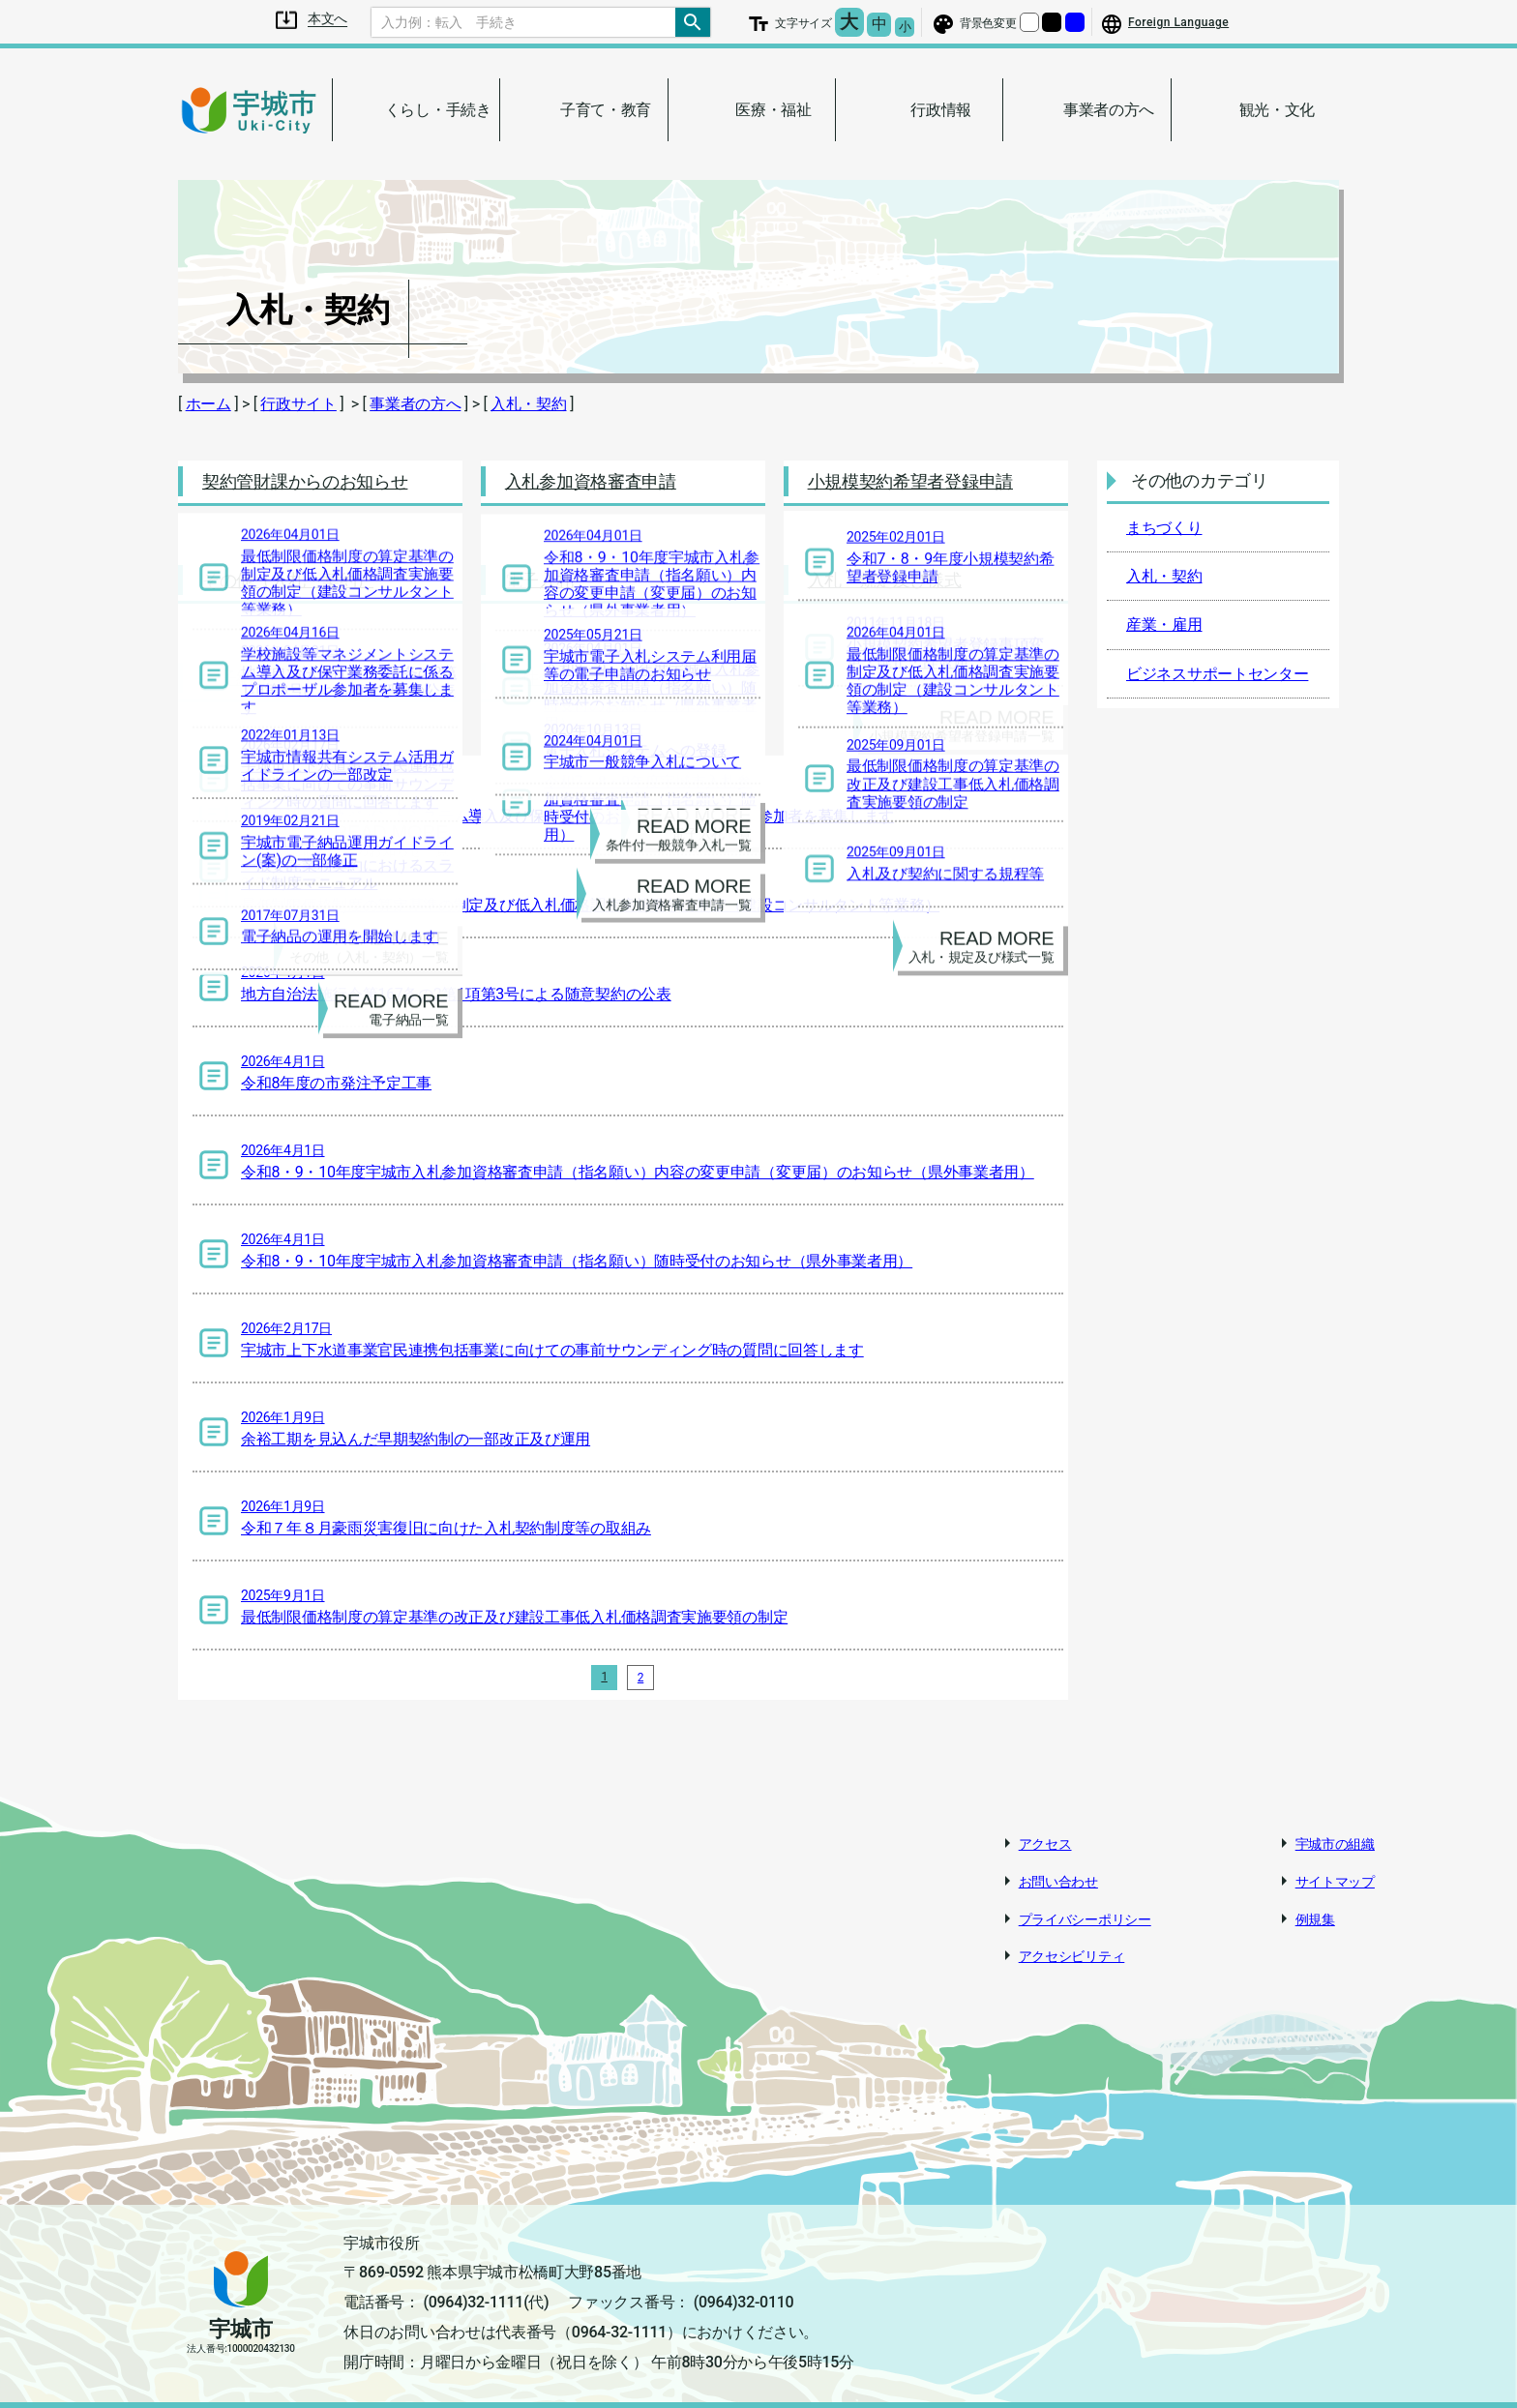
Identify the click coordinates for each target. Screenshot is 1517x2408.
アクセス (1045, 1826)
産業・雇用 (1164, 624)
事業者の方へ (415, 404)
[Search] (523, 22)
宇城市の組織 (1335, 1826)
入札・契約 (529, 404)
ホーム (208, 404)
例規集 (1315, 1902)
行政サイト (298, 404)
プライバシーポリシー (1085, 1902)
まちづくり (1164, 528)
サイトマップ (1335, 1864)
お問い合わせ (1058, 1864)
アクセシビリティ (1072, 1939)
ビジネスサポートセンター (1217, 674)
